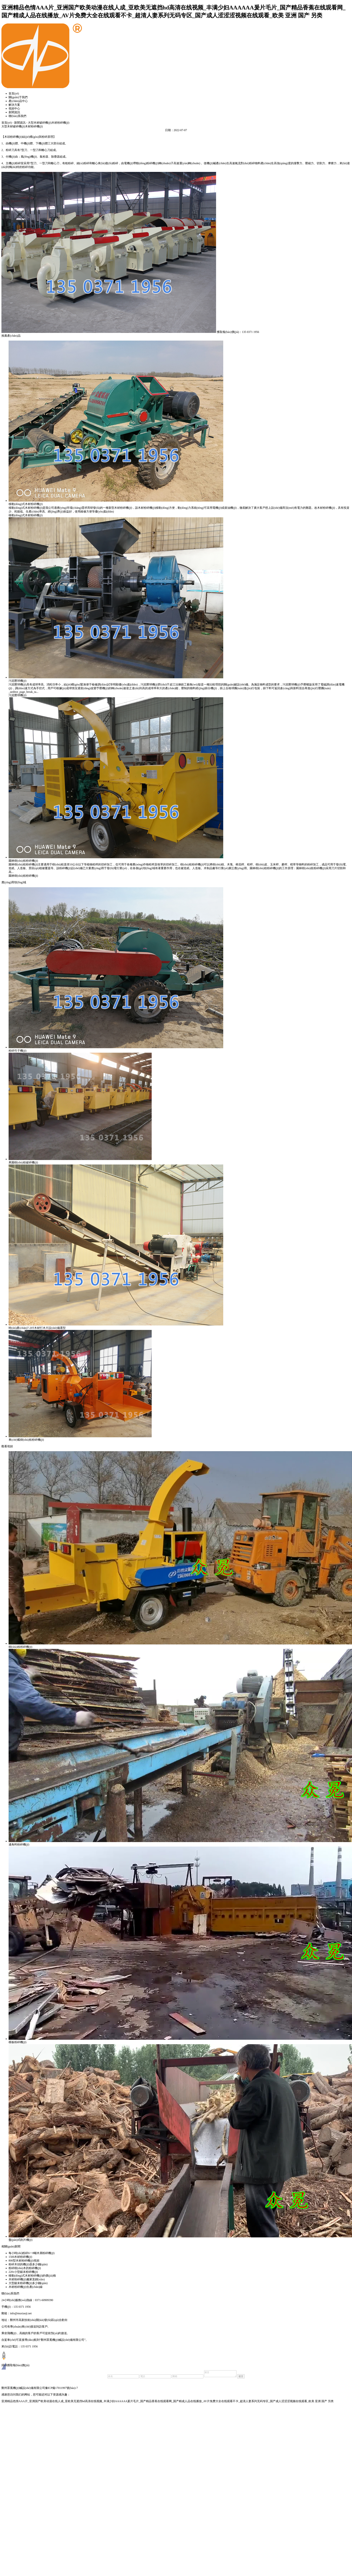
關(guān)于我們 (18, 97)
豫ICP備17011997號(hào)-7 (61, 2387)
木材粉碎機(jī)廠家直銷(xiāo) (27, 2279)
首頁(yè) (14, 93)
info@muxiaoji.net (21, 2313)
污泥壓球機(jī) (17, 695)
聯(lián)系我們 (17, 116)
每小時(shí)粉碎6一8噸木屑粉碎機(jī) (32, 2253)
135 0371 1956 (22, 2306)
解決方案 (14, 104)
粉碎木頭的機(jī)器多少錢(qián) (28, 2264)
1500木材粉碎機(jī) (20, 2256)
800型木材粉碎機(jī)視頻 (24, 2260)
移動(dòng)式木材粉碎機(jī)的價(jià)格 (32, 2275)
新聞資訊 (14, 112)
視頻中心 (14, 108)
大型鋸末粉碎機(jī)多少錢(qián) (28, 2283)
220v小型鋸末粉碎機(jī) (23, 2271)
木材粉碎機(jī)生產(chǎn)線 (26, 2286)
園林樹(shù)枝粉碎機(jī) (23, 875)
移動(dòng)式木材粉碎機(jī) (26, 515)
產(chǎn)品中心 (18, 100)
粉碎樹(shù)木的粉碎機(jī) (25, 2268)
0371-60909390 (44, 2300)
